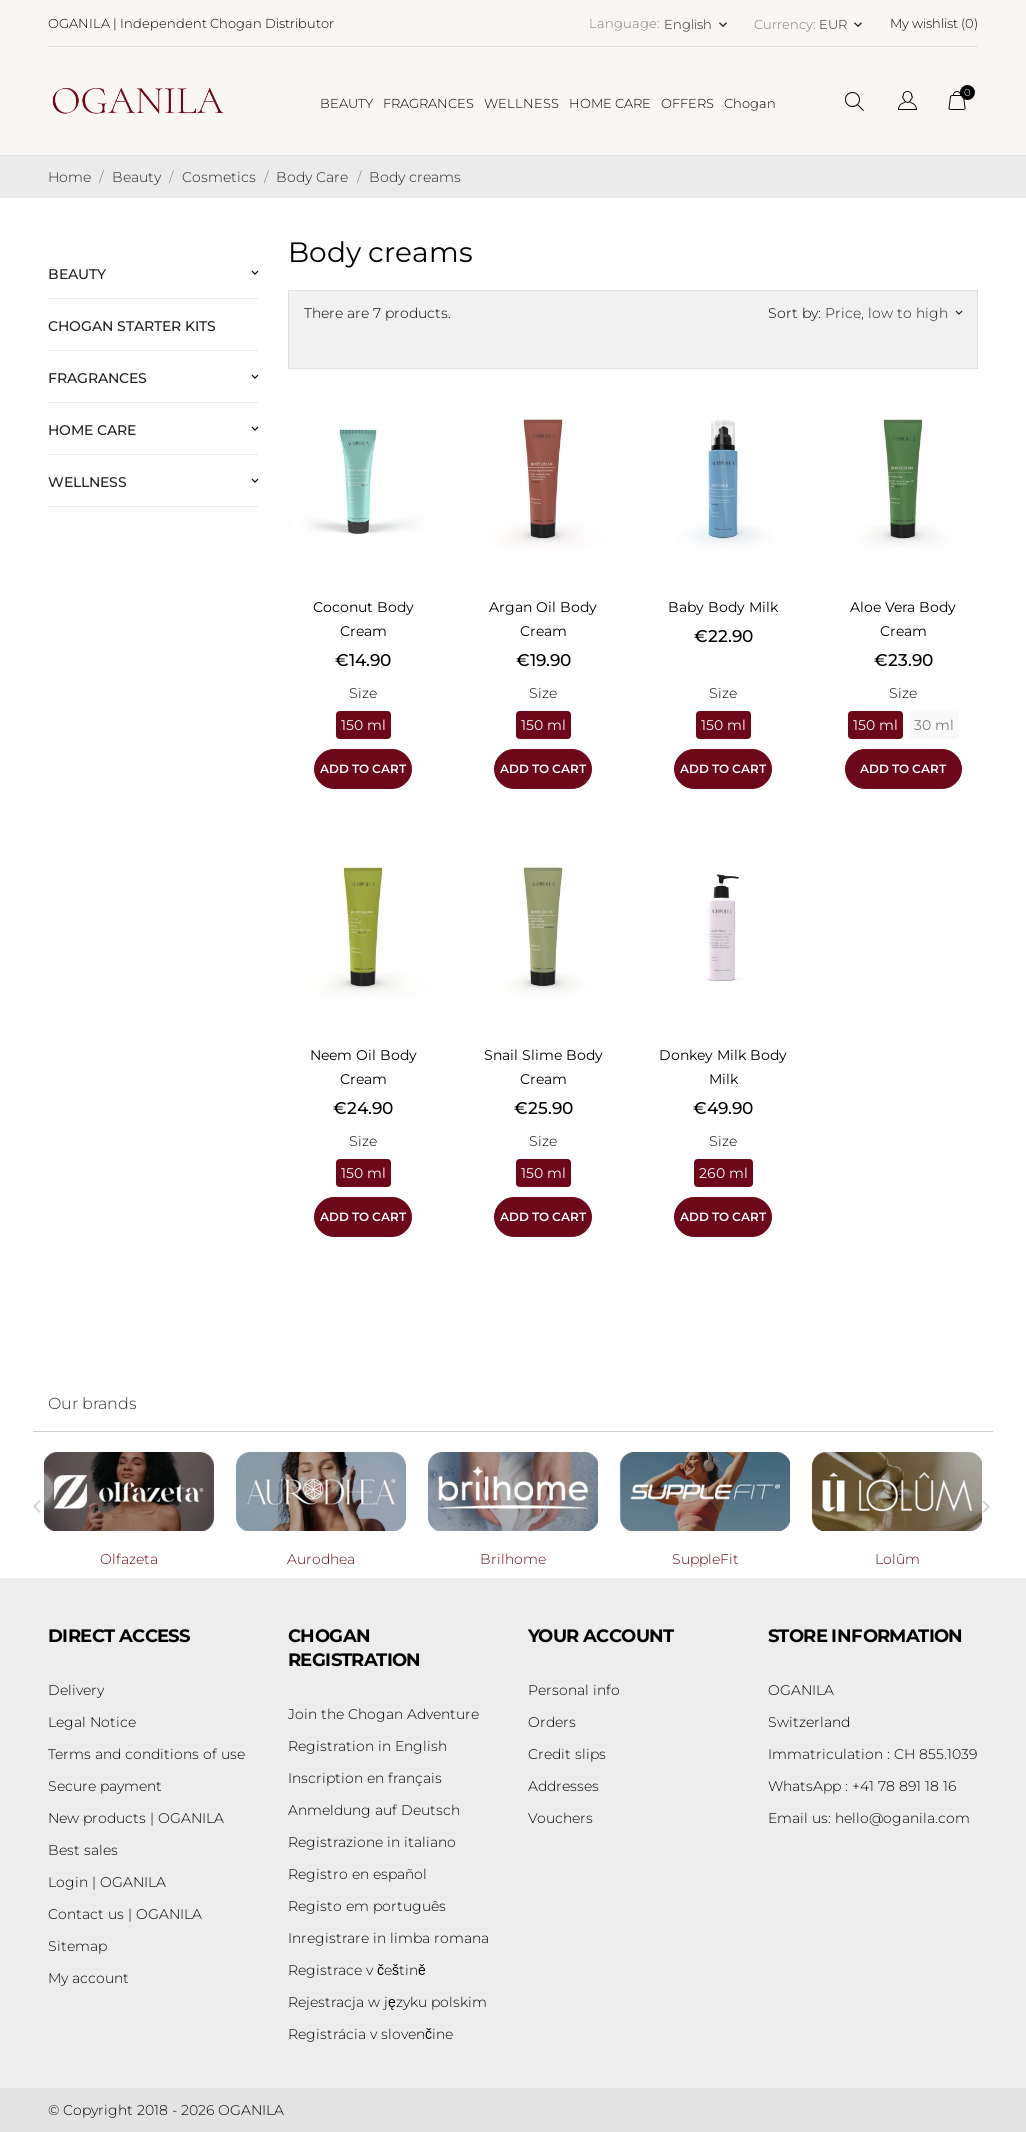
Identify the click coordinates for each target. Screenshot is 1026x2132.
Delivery (76, 1690)
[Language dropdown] (907, 103)
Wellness (87, 482)
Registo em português (367, 1906)
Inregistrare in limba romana (388, 1938)
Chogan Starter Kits (132, 326)
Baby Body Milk (723, 607)
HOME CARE (610, 103)
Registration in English (367, 1746)
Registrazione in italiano (372, 1842)
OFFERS (687, 103)
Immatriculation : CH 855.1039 (872, 1754)
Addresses (563, 1786)
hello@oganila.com (869, 1818)
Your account (601, 1636)
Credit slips (567, 1754)
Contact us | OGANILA (125, 1914)
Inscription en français (365, 1778)
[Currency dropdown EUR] (842, 24)
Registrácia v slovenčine (370, 2034)
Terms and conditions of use (146, 1754)
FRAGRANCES (428, 103)
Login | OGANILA (107, 1882)
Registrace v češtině (357, 1970)
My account (88, 1978)
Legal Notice (92, 1722)
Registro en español (357, 1874)
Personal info (574, 1690)
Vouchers (560, 1818)
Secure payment (105, 1786)
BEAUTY (346, 103)
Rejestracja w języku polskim (387, 2002)
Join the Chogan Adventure (383, 1714)
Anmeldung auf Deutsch (374, 1810)
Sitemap (77, 1946)
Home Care (92, 430)
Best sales (83, 1850)
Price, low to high (893, 313)
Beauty (77, 274)
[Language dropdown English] (697, 24)
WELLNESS (521, 103)
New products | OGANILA (136, 1818)
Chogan (750, 103)
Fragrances (97, 378)
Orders (552, 1722)
